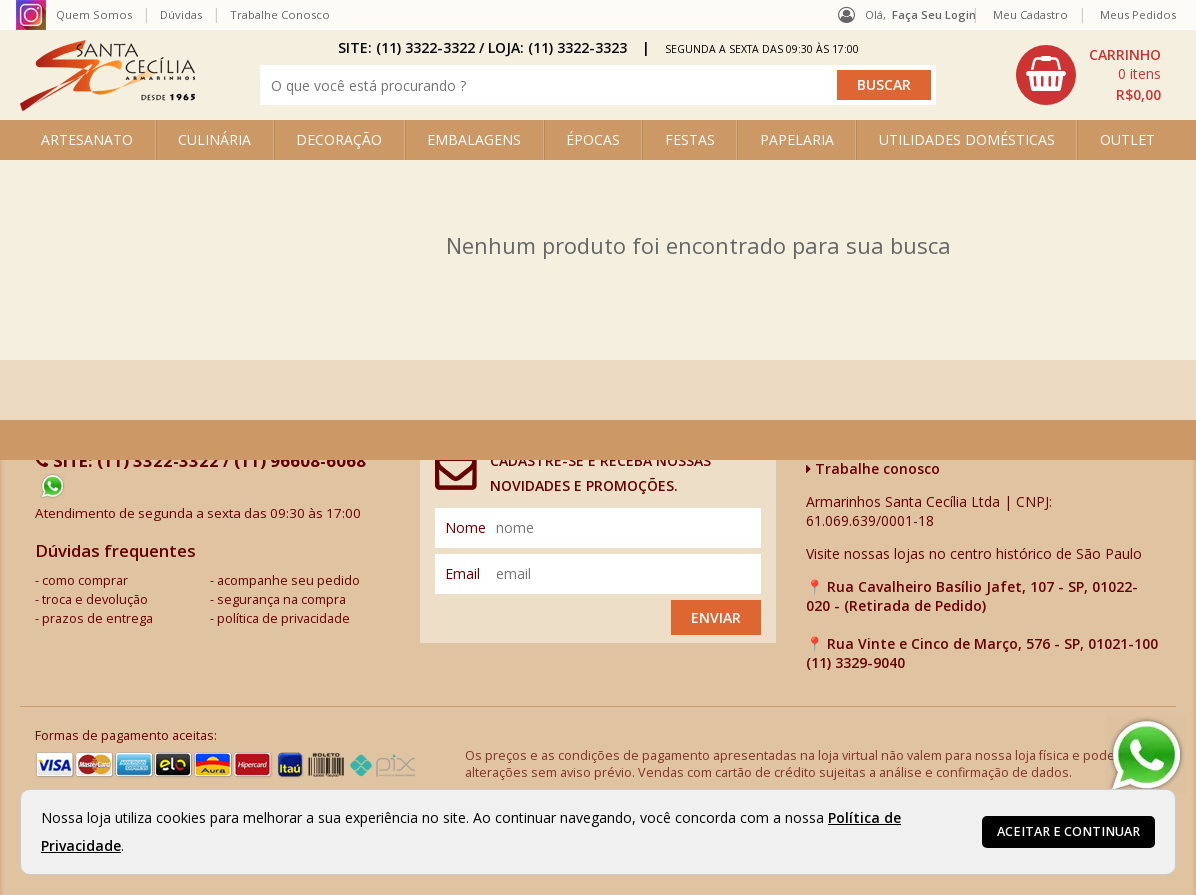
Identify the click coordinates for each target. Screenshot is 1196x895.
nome (465, 527)
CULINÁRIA (214, 139)
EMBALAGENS (474, 139)
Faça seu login (934, 14)
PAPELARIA (797, 139)
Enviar (716, 617)
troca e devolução (95, 599)
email (462, 573)
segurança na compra (281, 599)
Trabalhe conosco (873, 468)
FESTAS (690, 139)
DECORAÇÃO (339, 139)
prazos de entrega (97, 618)
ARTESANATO (87, 139)
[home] (107, 105)
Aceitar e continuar (1068, 831)
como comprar (85, 580)
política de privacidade (283, 618)
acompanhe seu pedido (288, 580)
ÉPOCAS (593, 139)
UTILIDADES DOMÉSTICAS (967, 139)
